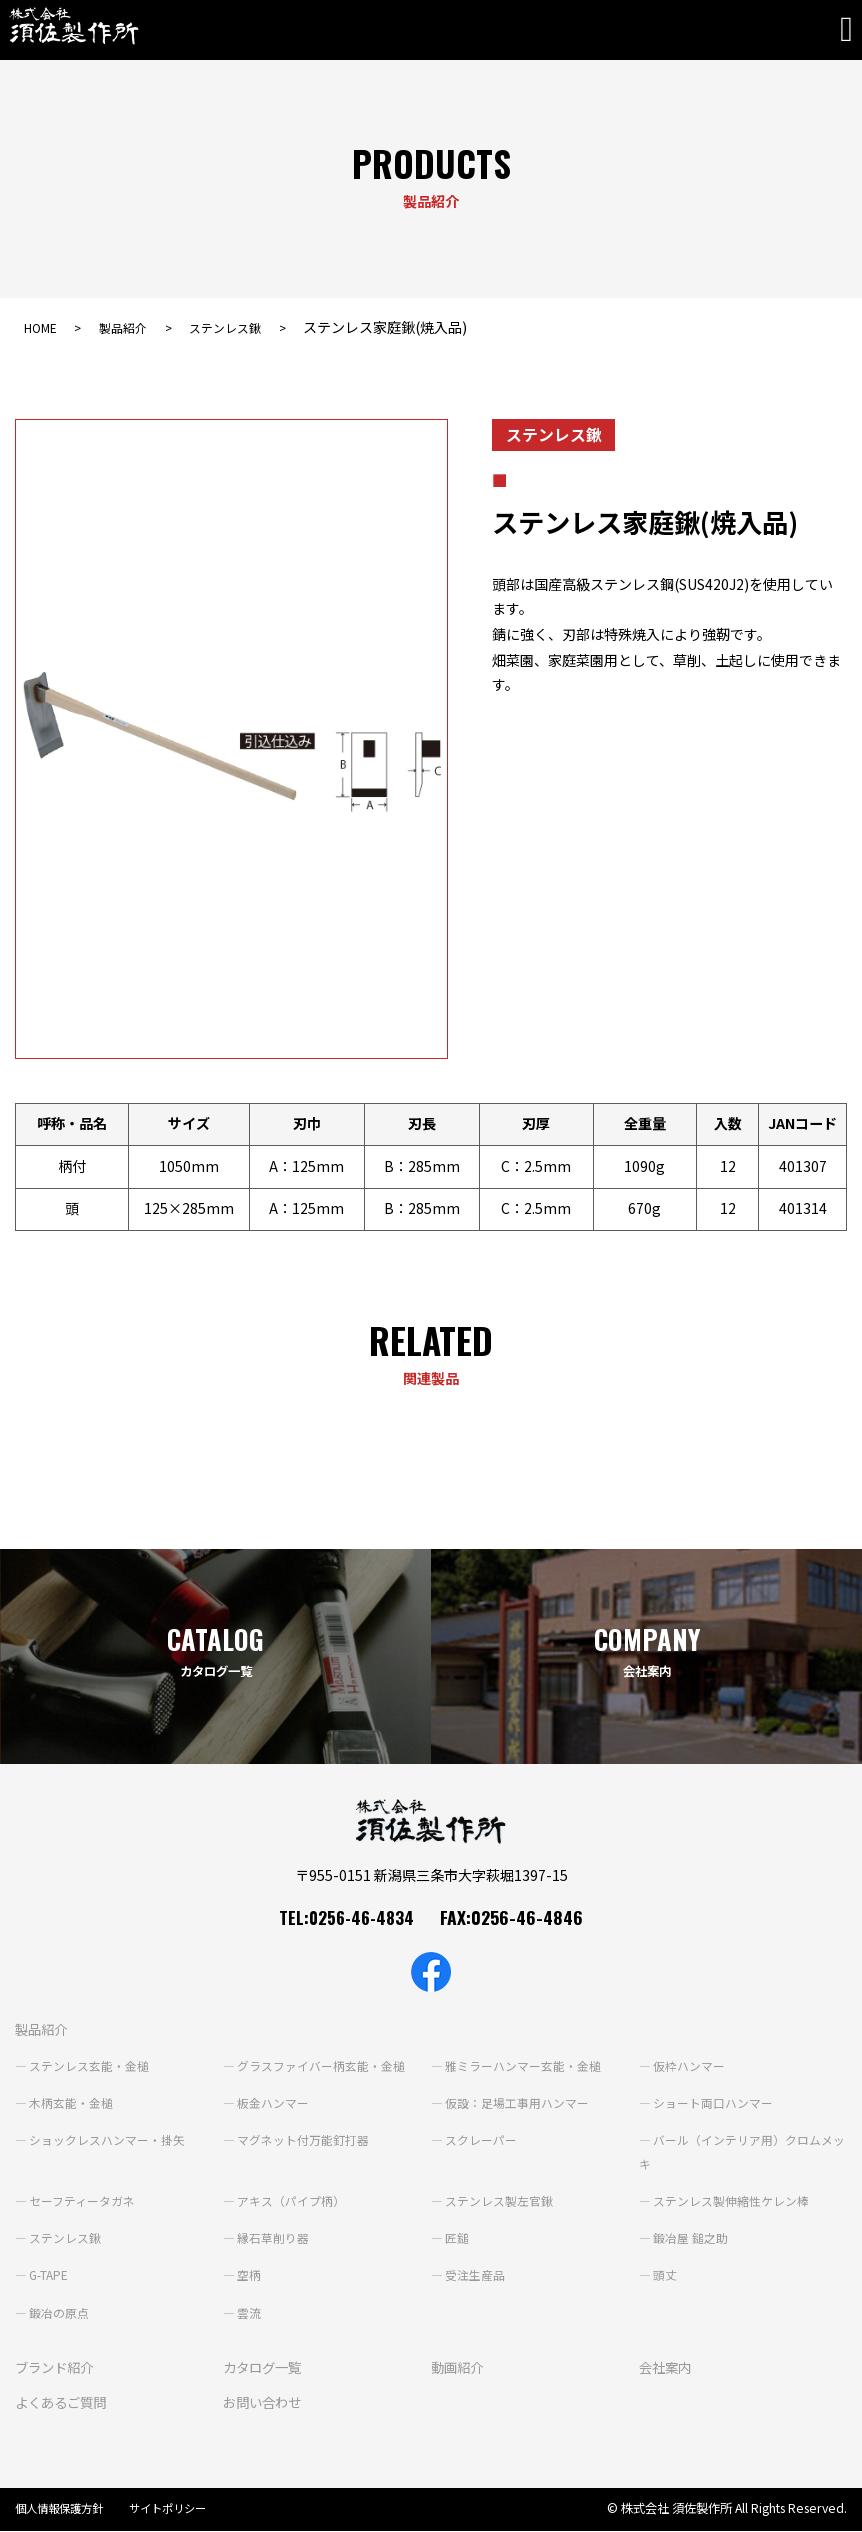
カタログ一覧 (265, 2367)
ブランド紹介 (57, 2367)
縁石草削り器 (273, 2238)
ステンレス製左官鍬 (499, 2201)
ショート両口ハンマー (713, 2103)
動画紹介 (459, 2367)
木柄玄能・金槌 (71, 2103)
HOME (44, 327)
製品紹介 (136, 327)
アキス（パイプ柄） (291, 2201)
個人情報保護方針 (63, 2508)
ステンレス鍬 (250, 327)
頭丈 (665, 2275)
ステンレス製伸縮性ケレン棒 (731, 2201)
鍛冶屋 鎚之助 (690, 2238)
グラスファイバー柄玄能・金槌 (321, 2066)
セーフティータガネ (82, 2201)
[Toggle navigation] (851, 30)
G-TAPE (49, 2275)
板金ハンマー (273, 2103)
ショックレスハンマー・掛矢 (107, 2140)
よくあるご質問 (64, 2402)
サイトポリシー (179, 2508)
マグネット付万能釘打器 (303, 2140)
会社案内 (667, 2367)
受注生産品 (475, 2275)
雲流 (249, 2313)
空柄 (249, 2275)
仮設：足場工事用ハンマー (517, 2103)
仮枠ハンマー (689, 2066)
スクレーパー (481, 2140)
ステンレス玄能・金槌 (89, 2066)
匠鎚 (457, 2238)
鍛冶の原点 (59, 2313)
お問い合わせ (265, 2402)
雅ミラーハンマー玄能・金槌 (523, 2066)
